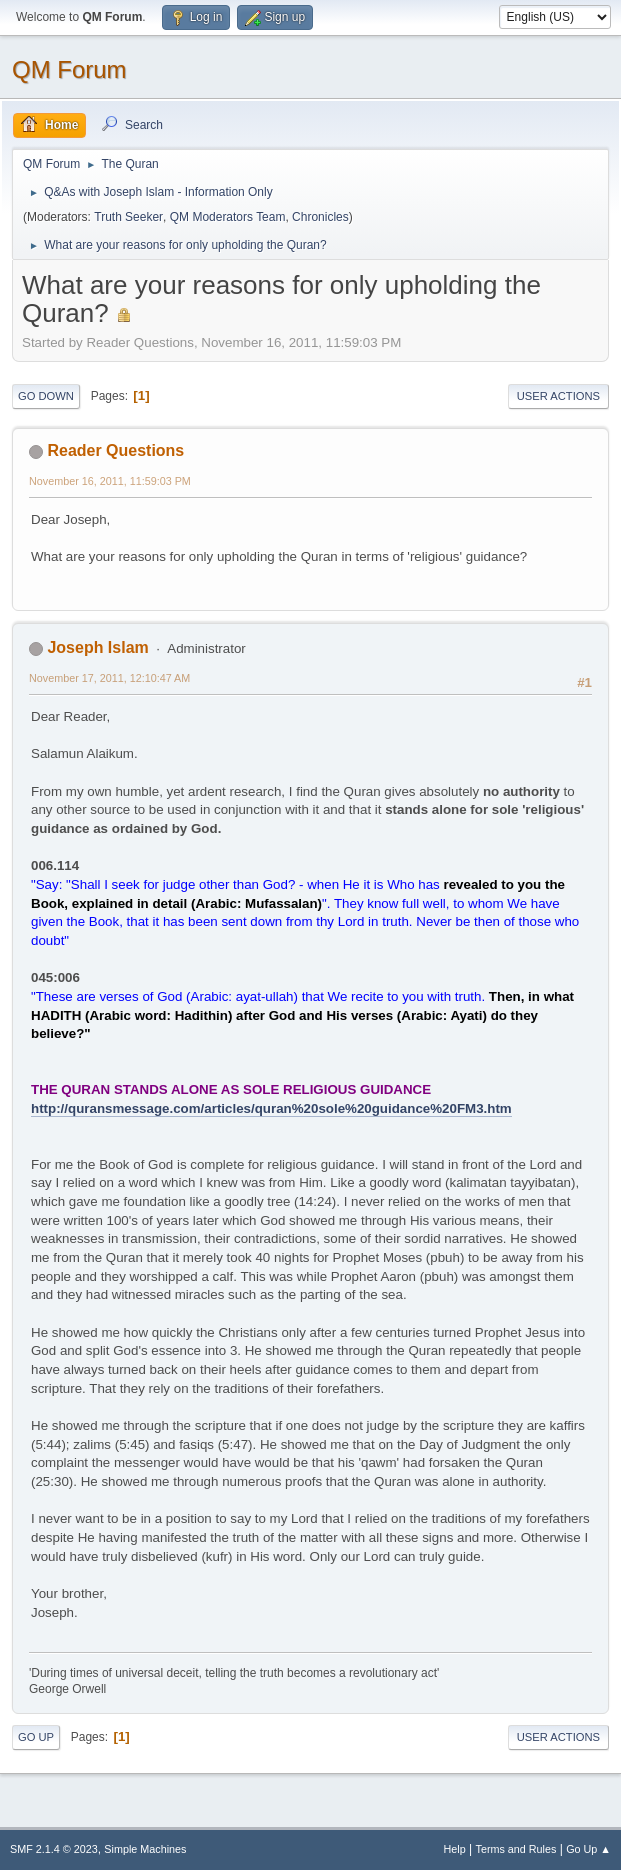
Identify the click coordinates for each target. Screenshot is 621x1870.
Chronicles (320, 217)
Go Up (36, 1737)
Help (455, 1849)
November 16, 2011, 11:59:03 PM (110, 481)
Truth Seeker (128, 217)
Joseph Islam (97, 647)
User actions (558, 396)
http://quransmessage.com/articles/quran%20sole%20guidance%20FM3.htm (271, 1108)
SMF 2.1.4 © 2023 (54, 1849)
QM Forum (69, 69)
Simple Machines (145, 1849)
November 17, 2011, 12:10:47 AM (109, 678)
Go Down (46, 396)
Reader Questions (115, 450)
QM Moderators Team (228, 217)
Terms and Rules (516, 1849)
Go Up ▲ (588, 1849)
